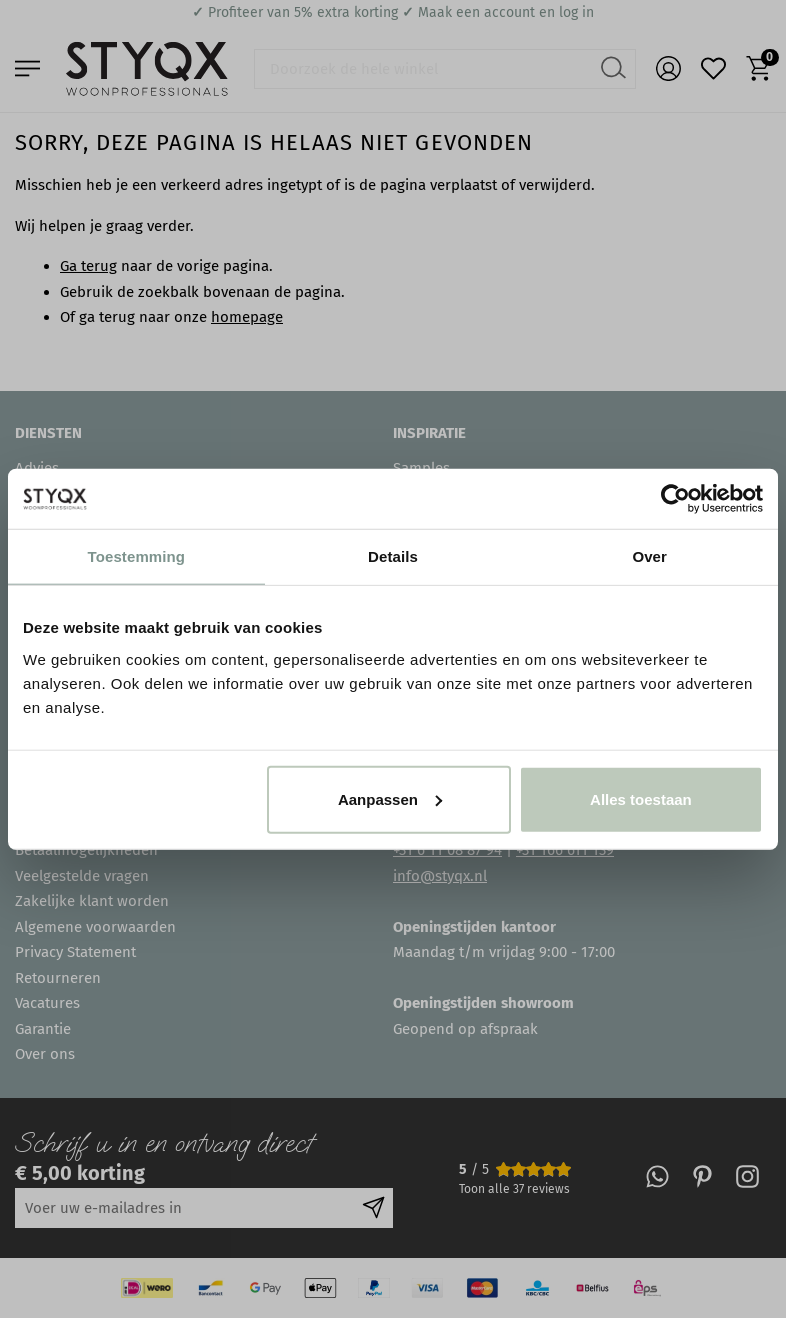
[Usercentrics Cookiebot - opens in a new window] (675, 499)
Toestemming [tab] (137, 556)
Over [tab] (649, 556)
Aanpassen (390, 798)
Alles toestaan (641, 798)
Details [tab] (393, 556)
